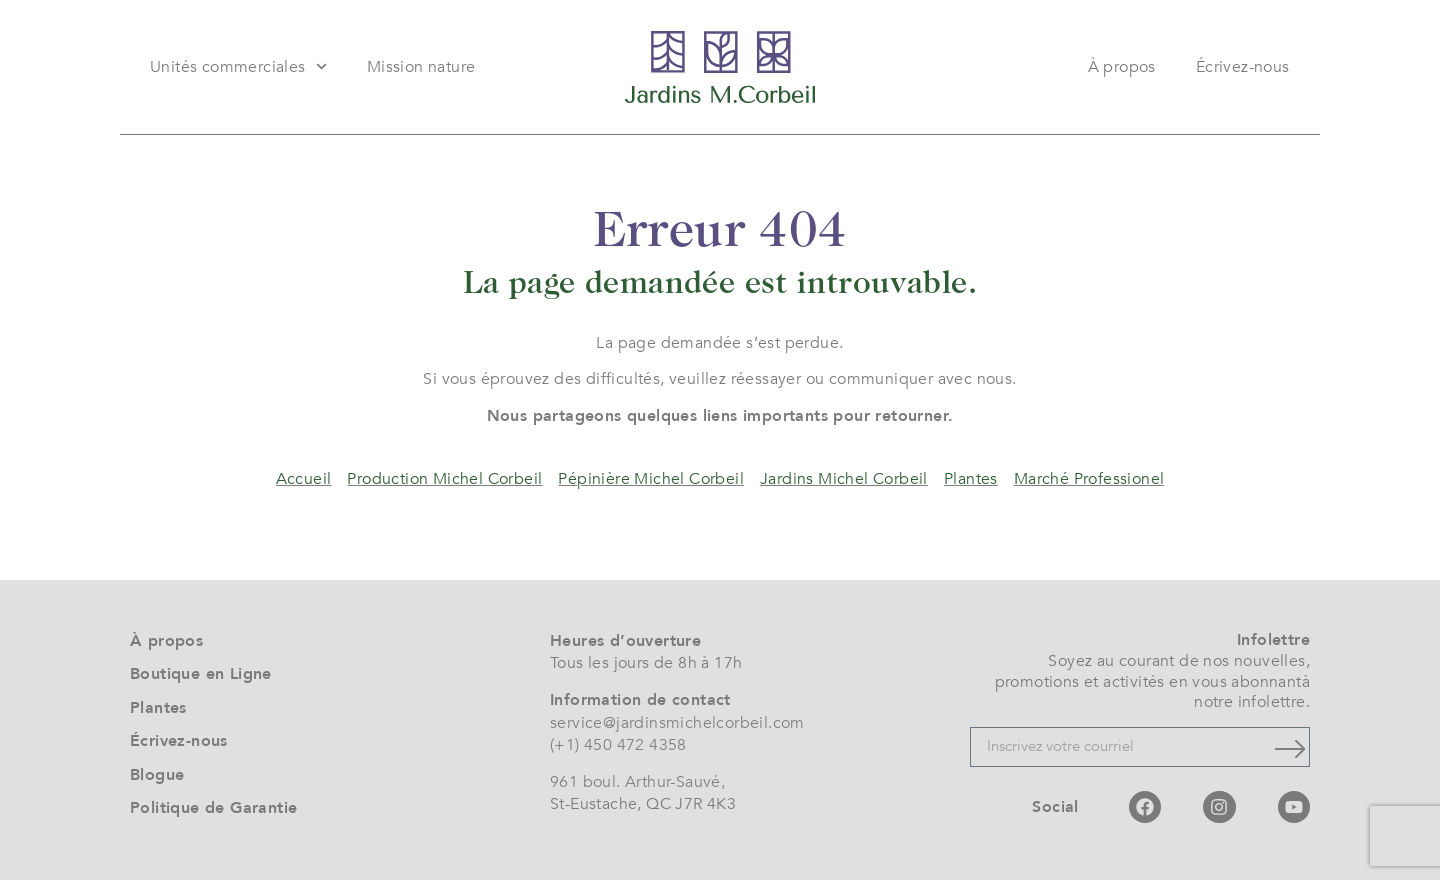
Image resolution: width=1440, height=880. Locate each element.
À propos (1122, 67)
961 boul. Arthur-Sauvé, (637, 782)
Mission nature (421, 67)
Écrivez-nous (1243, 67)
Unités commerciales (238, 66)
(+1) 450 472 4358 (618, 745)
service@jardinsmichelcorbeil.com (677, 723)
